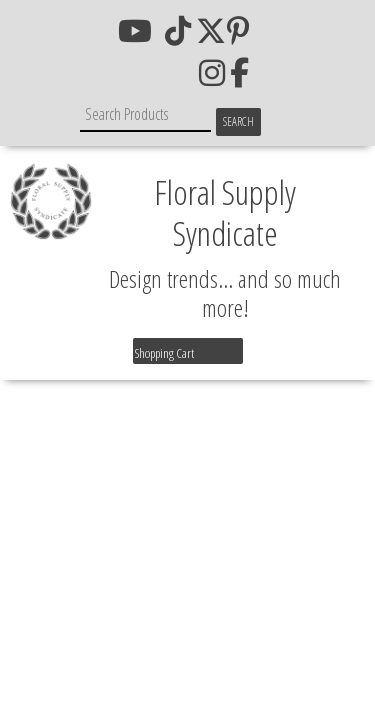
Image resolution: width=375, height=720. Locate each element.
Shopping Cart (164, 353)
